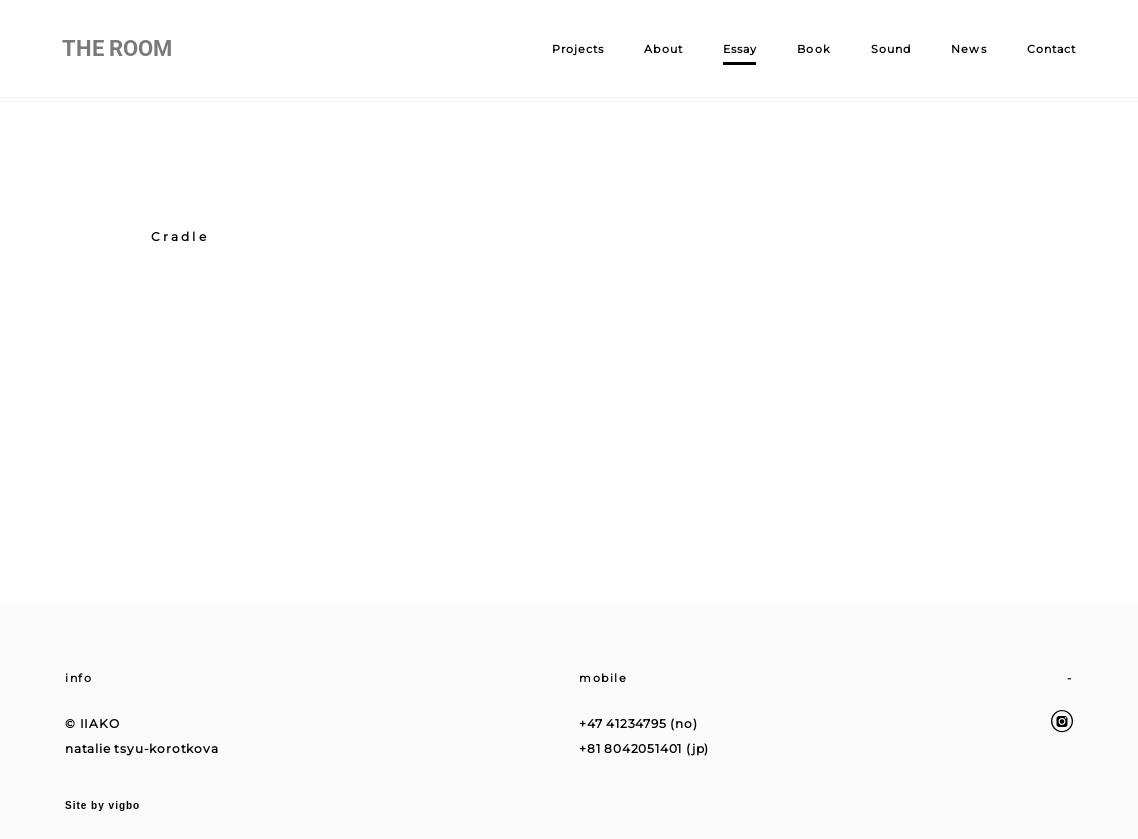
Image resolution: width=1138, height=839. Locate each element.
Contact (1048, 51)
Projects (574, 51)
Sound (887, 51)
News (965, 51)
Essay (736, 51)
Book (810, 51)
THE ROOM (120, 51)
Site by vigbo (102, 792)
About (660, 51)
